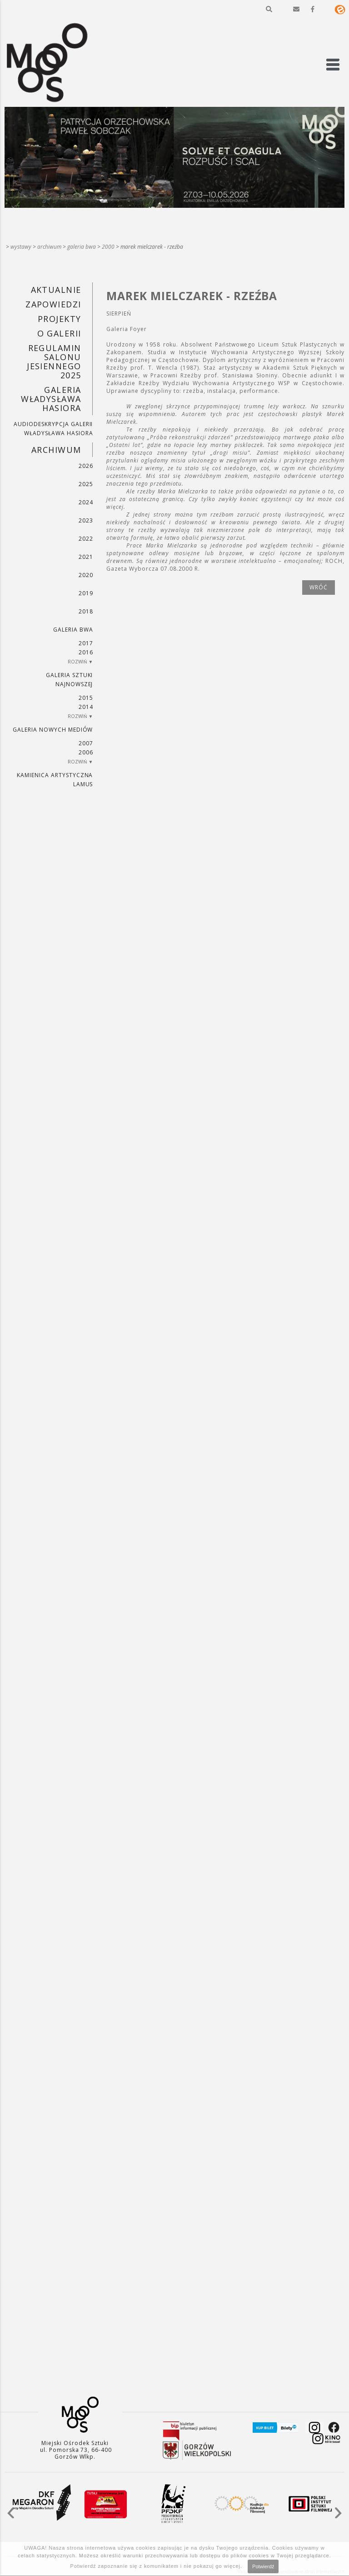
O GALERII (59, 333)
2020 (86, 575)
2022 (86, 538)
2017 (86, 643)
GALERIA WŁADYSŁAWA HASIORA (51, 398)
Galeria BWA (81, 247)
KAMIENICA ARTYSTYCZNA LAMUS (55, 779)
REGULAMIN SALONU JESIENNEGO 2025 (54, 361)
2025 (86, 484)
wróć (318, 587)
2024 (86, 502)
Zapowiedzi (53, 304)
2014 (86, 707)
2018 (86, 611)
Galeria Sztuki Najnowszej (69, 679)
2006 (86, 752)
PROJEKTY (59, 318)
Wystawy (20, 247)
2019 (86, 593)
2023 (86, 520)
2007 (86, 743)
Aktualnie (56, 289)
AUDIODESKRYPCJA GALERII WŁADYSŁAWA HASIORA (53, 428)
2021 (86, 557)
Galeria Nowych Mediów (53, 729)
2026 (86, 466)
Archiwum (49, 247)
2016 (86, 652)
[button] (269, 9)
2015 (86, 698)
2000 (108, 247)
